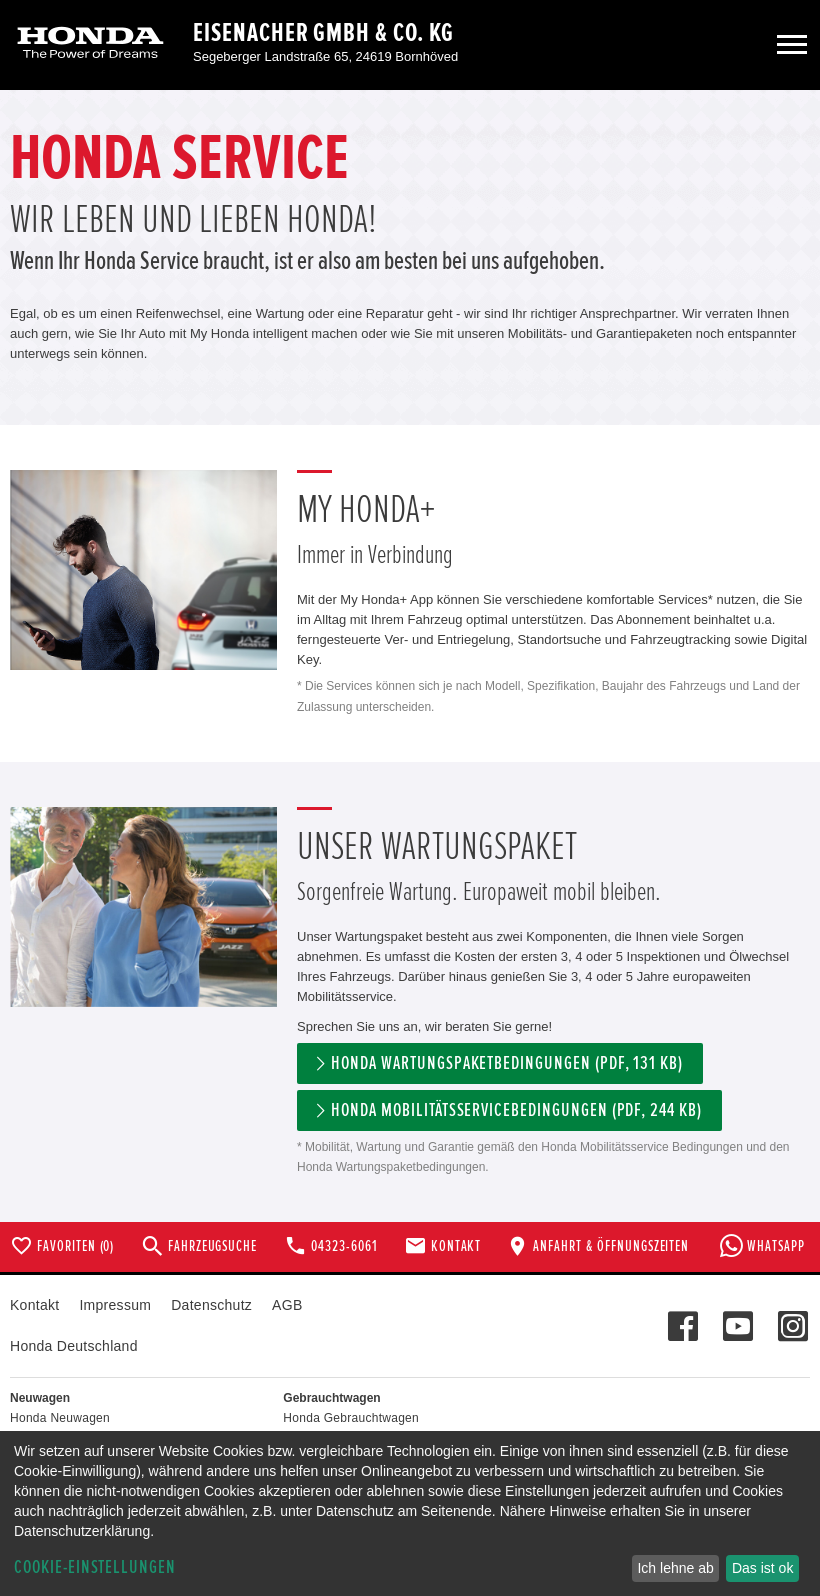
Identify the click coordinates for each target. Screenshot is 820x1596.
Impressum (115, 1305)
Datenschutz (211, 1305)
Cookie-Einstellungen (95, 1567)
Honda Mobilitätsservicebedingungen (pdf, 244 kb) (516, 1110)
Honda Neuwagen (60, 1418)
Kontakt (34, 1305)
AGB (287, 1305)
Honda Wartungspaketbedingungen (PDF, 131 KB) (507, 1063)
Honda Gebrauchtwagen (351, 1418)
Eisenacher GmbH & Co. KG (323, 33)
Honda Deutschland (74, 1346)
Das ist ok (762, 1568)
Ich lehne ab (675, 1568)
